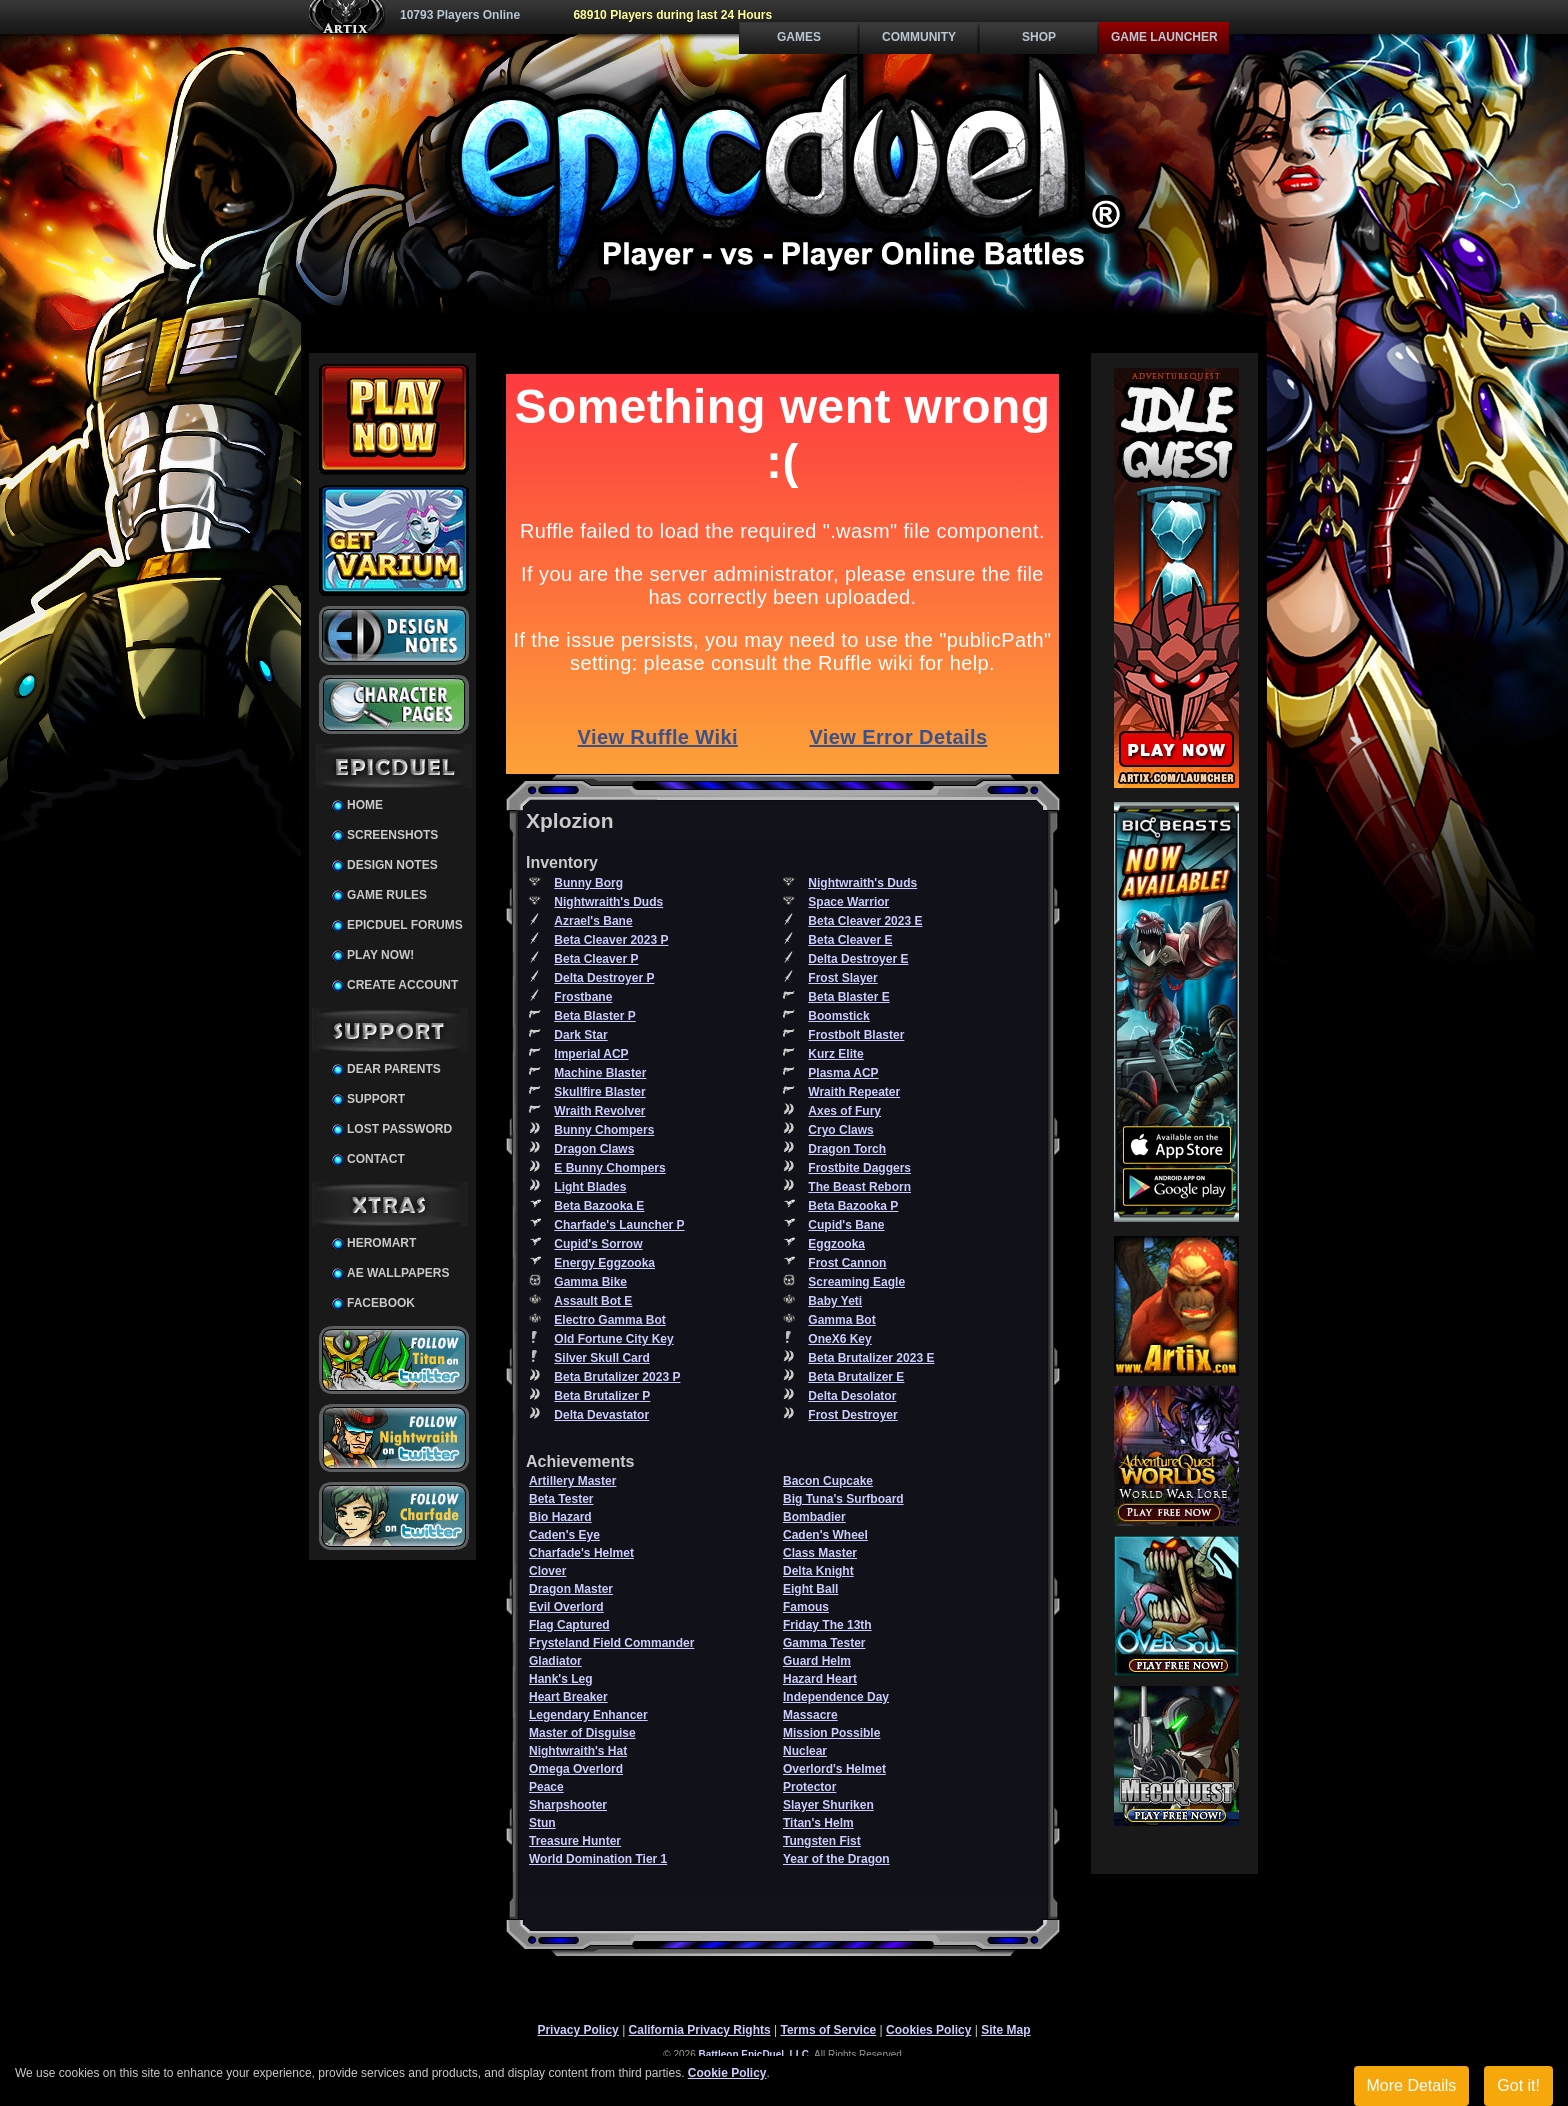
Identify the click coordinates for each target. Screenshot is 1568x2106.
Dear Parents (394, 1069)
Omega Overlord (576, 1769)
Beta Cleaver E (850, 940)
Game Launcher (1164, 37)
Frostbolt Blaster (856, 1035)
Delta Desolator (852, 1396)
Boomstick (838, 1016)
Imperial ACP (591, 1054)
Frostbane (583, 997)
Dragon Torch (847, 1149)
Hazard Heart (820, 1679)
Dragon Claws (594, 1149)
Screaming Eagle (856, 1282)
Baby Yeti (835, 1301)
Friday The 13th (827, 1625)
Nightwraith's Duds (862, 883)
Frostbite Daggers (859, 1168)
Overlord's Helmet (834, 1769)
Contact (376, 1159)
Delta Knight (818, 1571)
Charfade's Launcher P (619, 1225)
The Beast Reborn (859, 1187)
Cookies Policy (928, 2030)
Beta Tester (561, 1499)
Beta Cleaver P (596, 959)
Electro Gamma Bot (609, 1320)
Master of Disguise (582, 1733)
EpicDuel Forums (405, 925)
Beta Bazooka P (853, 1206)
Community (919, 37)
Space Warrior (848, 902)
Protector (809, 1787)
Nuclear (805, 1751)
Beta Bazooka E (599, 1206)
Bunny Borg (588, 883)
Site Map (1005, 2030)
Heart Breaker (568, 1697)
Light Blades (590, 1187)
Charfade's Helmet (581, 1553)
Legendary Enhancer (588, 1715)
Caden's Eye (564, 1535)
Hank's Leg (561, 1679)
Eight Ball (810, 1589)
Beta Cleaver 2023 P (611, 940)
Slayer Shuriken (828, 1805)
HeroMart (381, 1243)
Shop (1039, 37)
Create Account (402, 985)
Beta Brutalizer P (602, 1396)
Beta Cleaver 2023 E (865, 921)
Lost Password (399, 1129)
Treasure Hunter (575, 1841)
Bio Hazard (560, 1517)
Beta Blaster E (848, 997)
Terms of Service (828, 2030)
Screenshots (392, 835)
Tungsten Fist (822, 1841)
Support (376, 1099)
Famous (806, 1607)
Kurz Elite (835, 1054)
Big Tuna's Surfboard (843, 1499)
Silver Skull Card (601, 1358)
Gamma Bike (590, 1282)
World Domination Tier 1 (598, 1859)
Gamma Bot (841, 1320)
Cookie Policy (727, 2073)
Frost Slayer (842, 978)
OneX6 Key (839, 1339)
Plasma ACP (843, 1073)
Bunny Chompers (604, 1130)
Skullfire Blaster (599, 1092)
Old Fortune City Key (613, 1339)
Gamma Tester (824, 1643)
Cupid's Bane (846, 1225)
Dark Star (580, 1035)
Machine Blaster (600, 1073)
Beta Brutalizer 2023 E (871, 1358)
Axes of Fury (844, 1111)
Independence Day (836, 1697)
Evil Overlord (566, 1607)
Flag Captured (569, 1625)
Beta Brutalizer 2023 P (617, 1377)
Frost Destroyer (852, 1415)
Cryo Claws (840, 1130)
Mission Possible (831, 1733)
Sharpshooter (568, 1805)
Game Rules (387, 895)
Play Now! (380, 955)
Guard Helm (817, 1661)
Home (365, 805)
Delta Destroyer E (858, 959)
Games (799, 37)
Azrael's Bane (593, 921)
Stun (542, 1823)
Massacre (810, 1715)
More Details (1412, 2085)
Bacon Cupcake (828, 1481)
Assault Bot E (593, 1301)
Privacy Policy (577, 2030)
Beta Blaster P (594, 1016)
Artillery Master (572, 1481)
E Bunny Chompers (609, 1168)
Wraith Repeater (854, 1092)
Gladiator (555, 1661)
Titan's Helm (818, 1823)
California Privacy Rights (700, 2030)
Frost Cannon (847, 1263)
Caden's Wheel (825, 1535)
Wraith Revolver (599, 1111)
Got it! (1518, 2085)
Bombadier (814, 1517)
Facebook (381, 1303)
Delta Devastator (601, 1415)
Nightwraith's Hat (578, 1751)
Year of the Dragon (836, 1859)
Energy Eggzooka (604, 1263)
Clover (547, 1571)
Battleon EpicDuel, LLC (754, 2054)
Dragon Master (571, 1589)
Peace (546, 1787)
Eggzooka (836, 1244)
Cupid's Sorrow (598, 1244)
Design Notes (392, 865)
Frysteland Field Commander (611, 1643)
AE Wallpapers (398, 1273)
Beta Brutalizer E (856, 1377)
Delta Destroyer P (604, 978)
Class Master (820, 1553)
